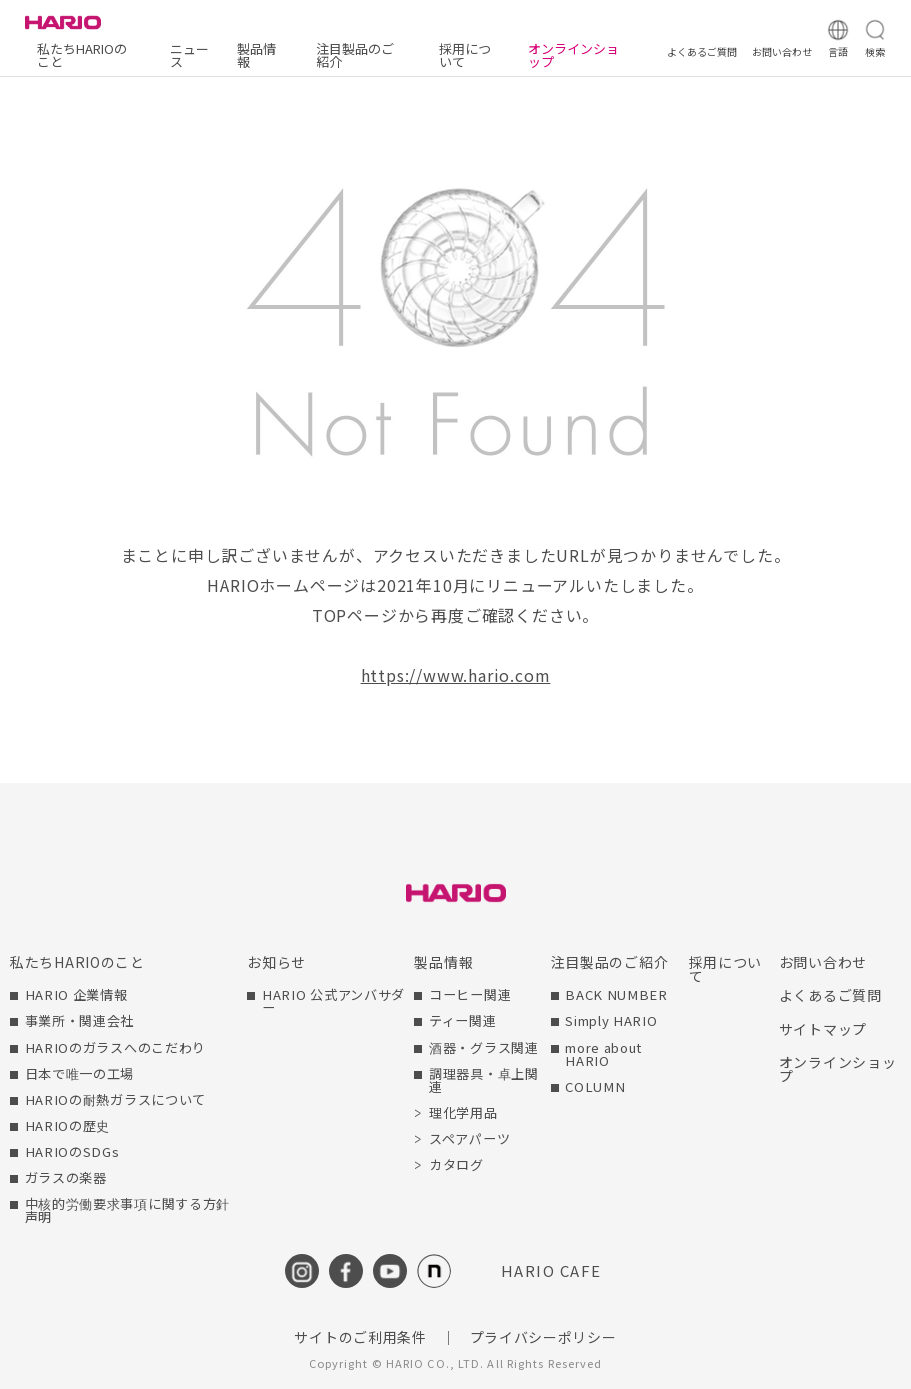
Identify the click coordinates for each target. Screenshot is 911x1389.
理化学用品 (463, 1112)
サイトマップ (823, 1029)
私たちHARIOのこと (82, 55)
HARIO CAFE (551, 1270)
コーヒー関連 (470, 994)
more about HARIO (603, 1054)
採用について (465, 55)
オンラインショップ (573, 55)
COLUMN (595, 1086)
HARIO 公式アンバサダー (333, 1001)
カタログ (456, 1164)
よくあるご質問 (830, 995)
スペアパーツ (469, 1138)
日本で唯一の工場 (80, 1073)
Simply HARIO (611, 1020)
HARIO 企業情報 (76, 994)
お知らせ (276, 962)
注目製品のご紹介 (355, 55)
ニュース (189, 55)
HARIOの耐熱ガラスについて (116, 1099)
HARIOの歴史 (68, 1125)
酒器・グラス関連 (484, 1047)
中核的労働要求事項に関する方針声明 (128, 1210)
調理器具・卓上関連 (484, 1080)
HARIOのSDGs (72, 1151)
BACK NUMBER (616, 994)
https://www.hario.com (456, 675)
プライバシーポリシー (543, 1337)
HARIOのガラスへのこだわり (116, 1047)
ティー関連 (463, 1020)
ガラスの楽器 (66, 1177)
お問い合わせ (823, 962)
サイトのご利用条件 (360, 1337)
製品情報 (256, 55)
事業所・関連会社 (80, 1020)
